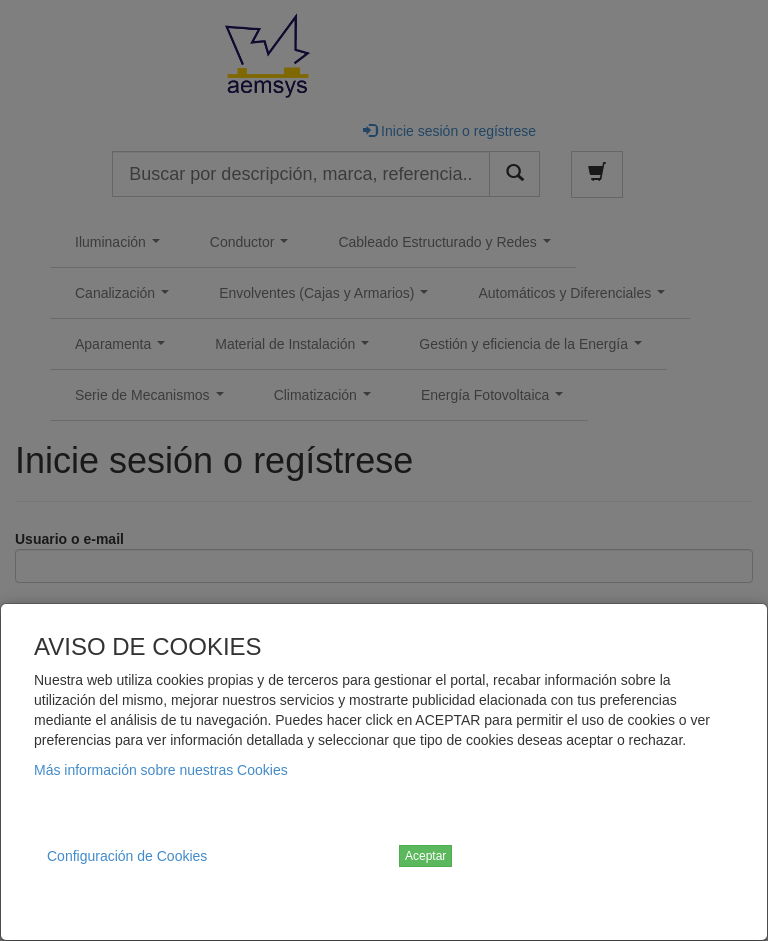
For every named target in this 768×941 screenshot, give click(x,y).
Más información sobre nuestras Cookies (161, 770)
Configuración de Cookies (127, 856)
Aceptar (425, 856)
